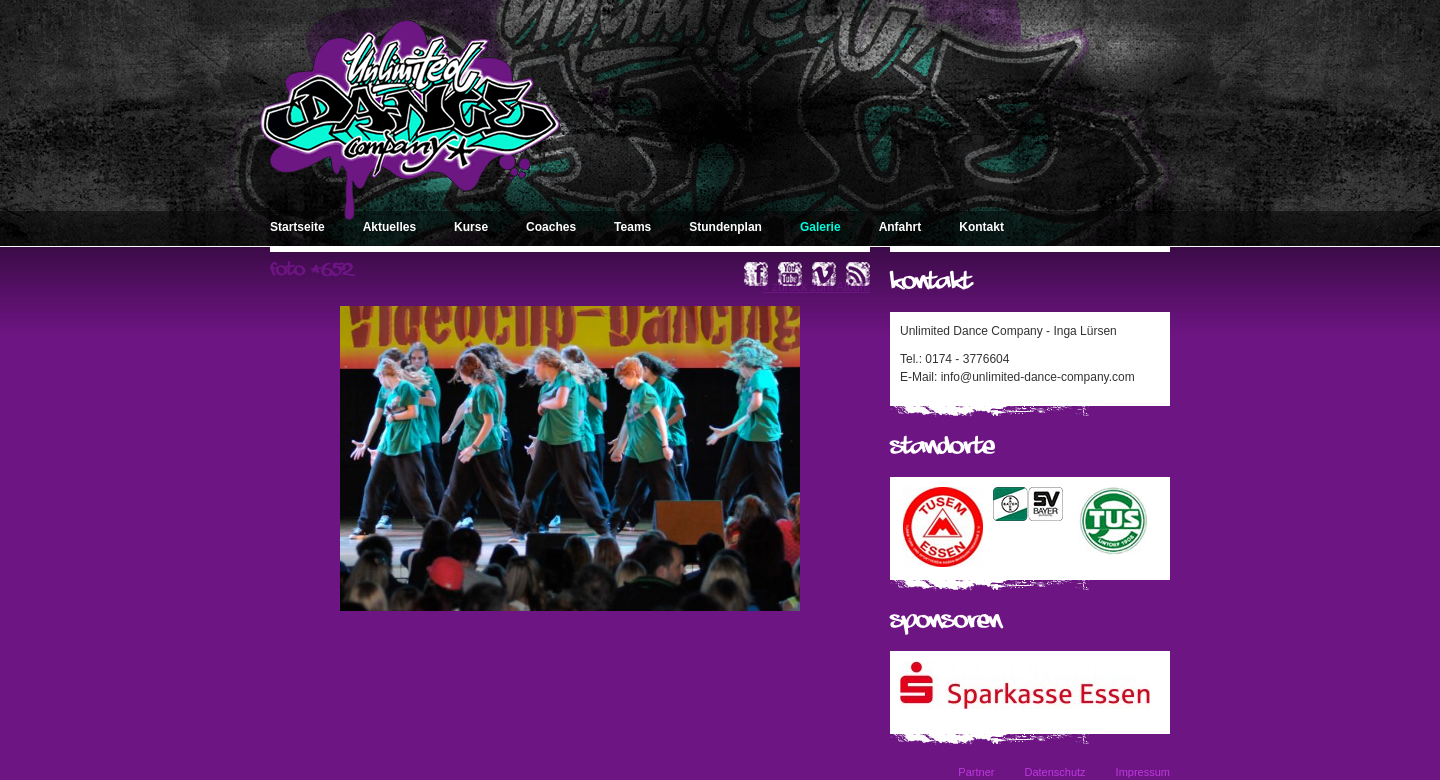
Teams (632, 227)
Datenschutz (1054, 772)
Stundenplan (725, 227)
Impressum (1143, 772)
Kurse (471, 227)
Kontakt (981, 227)
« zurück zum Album (816, 287)
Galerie (820, 227)
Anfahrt (900, 227)
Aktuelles (389, 227)
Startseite (297, 227)
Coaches (551, 227)
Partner (976, 772)
